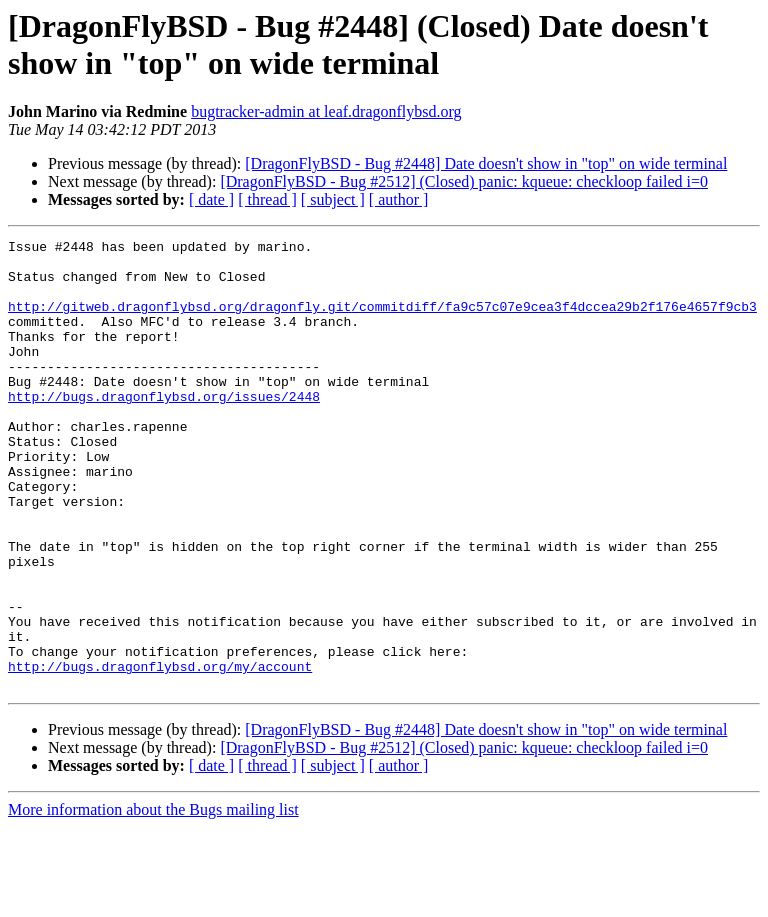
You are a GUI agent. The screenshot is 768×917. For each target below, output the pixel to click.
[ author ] (399, 199)
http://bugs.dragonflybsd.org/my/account (160, 753)
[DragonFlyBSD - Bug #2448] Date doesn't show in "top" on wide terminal (486, 163)
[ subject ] (333, 199)
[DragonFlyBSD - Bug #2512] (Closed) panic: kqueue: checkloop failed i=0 (464, 181)
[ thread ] (267, 199)
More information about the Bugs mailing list (153, 899)
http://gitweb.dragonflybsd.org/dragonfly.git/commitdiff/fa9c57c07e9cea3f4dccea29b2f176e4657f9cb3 (382, 321)
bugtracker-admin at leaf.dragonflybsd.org (326, 111)
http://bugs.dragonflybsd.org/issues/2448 (164, 429)
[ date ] (211, 199)
